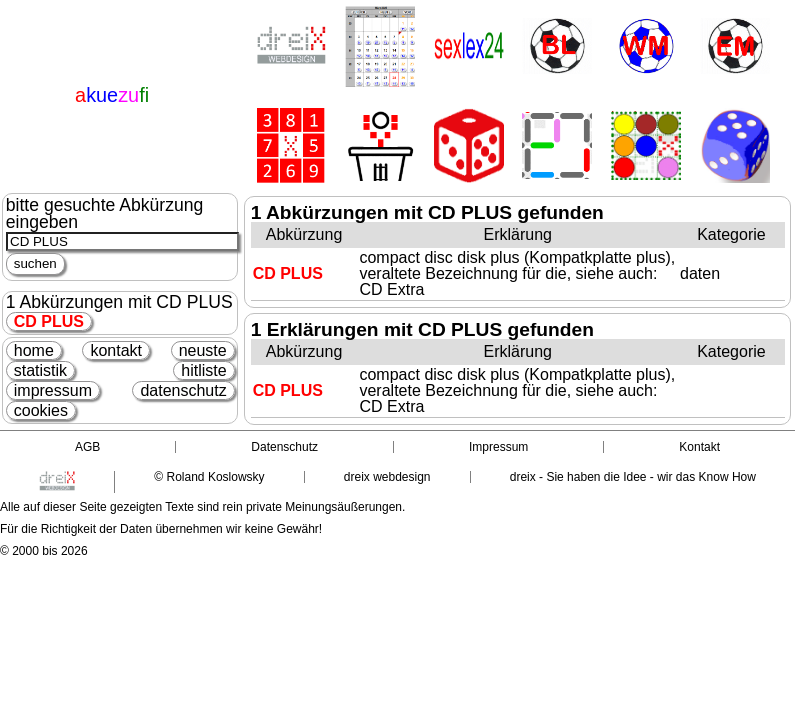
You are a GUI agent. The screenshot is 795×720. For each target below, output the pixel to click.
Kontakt (699, 447)
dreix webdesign (387, 477)
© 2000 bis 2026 (44, 551)
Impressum (498, 447)
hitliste (203, 370)
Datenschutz (284, 447)
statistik (40, 370)
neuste (203, 350)
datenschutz (183, 390)
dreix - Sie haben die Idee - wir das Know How (633, 477)
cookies (41, 410)
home (34, 350)
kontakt (116, 350)
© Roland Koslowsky (209, 477)
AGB (87, 447)
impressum (53, 390)
